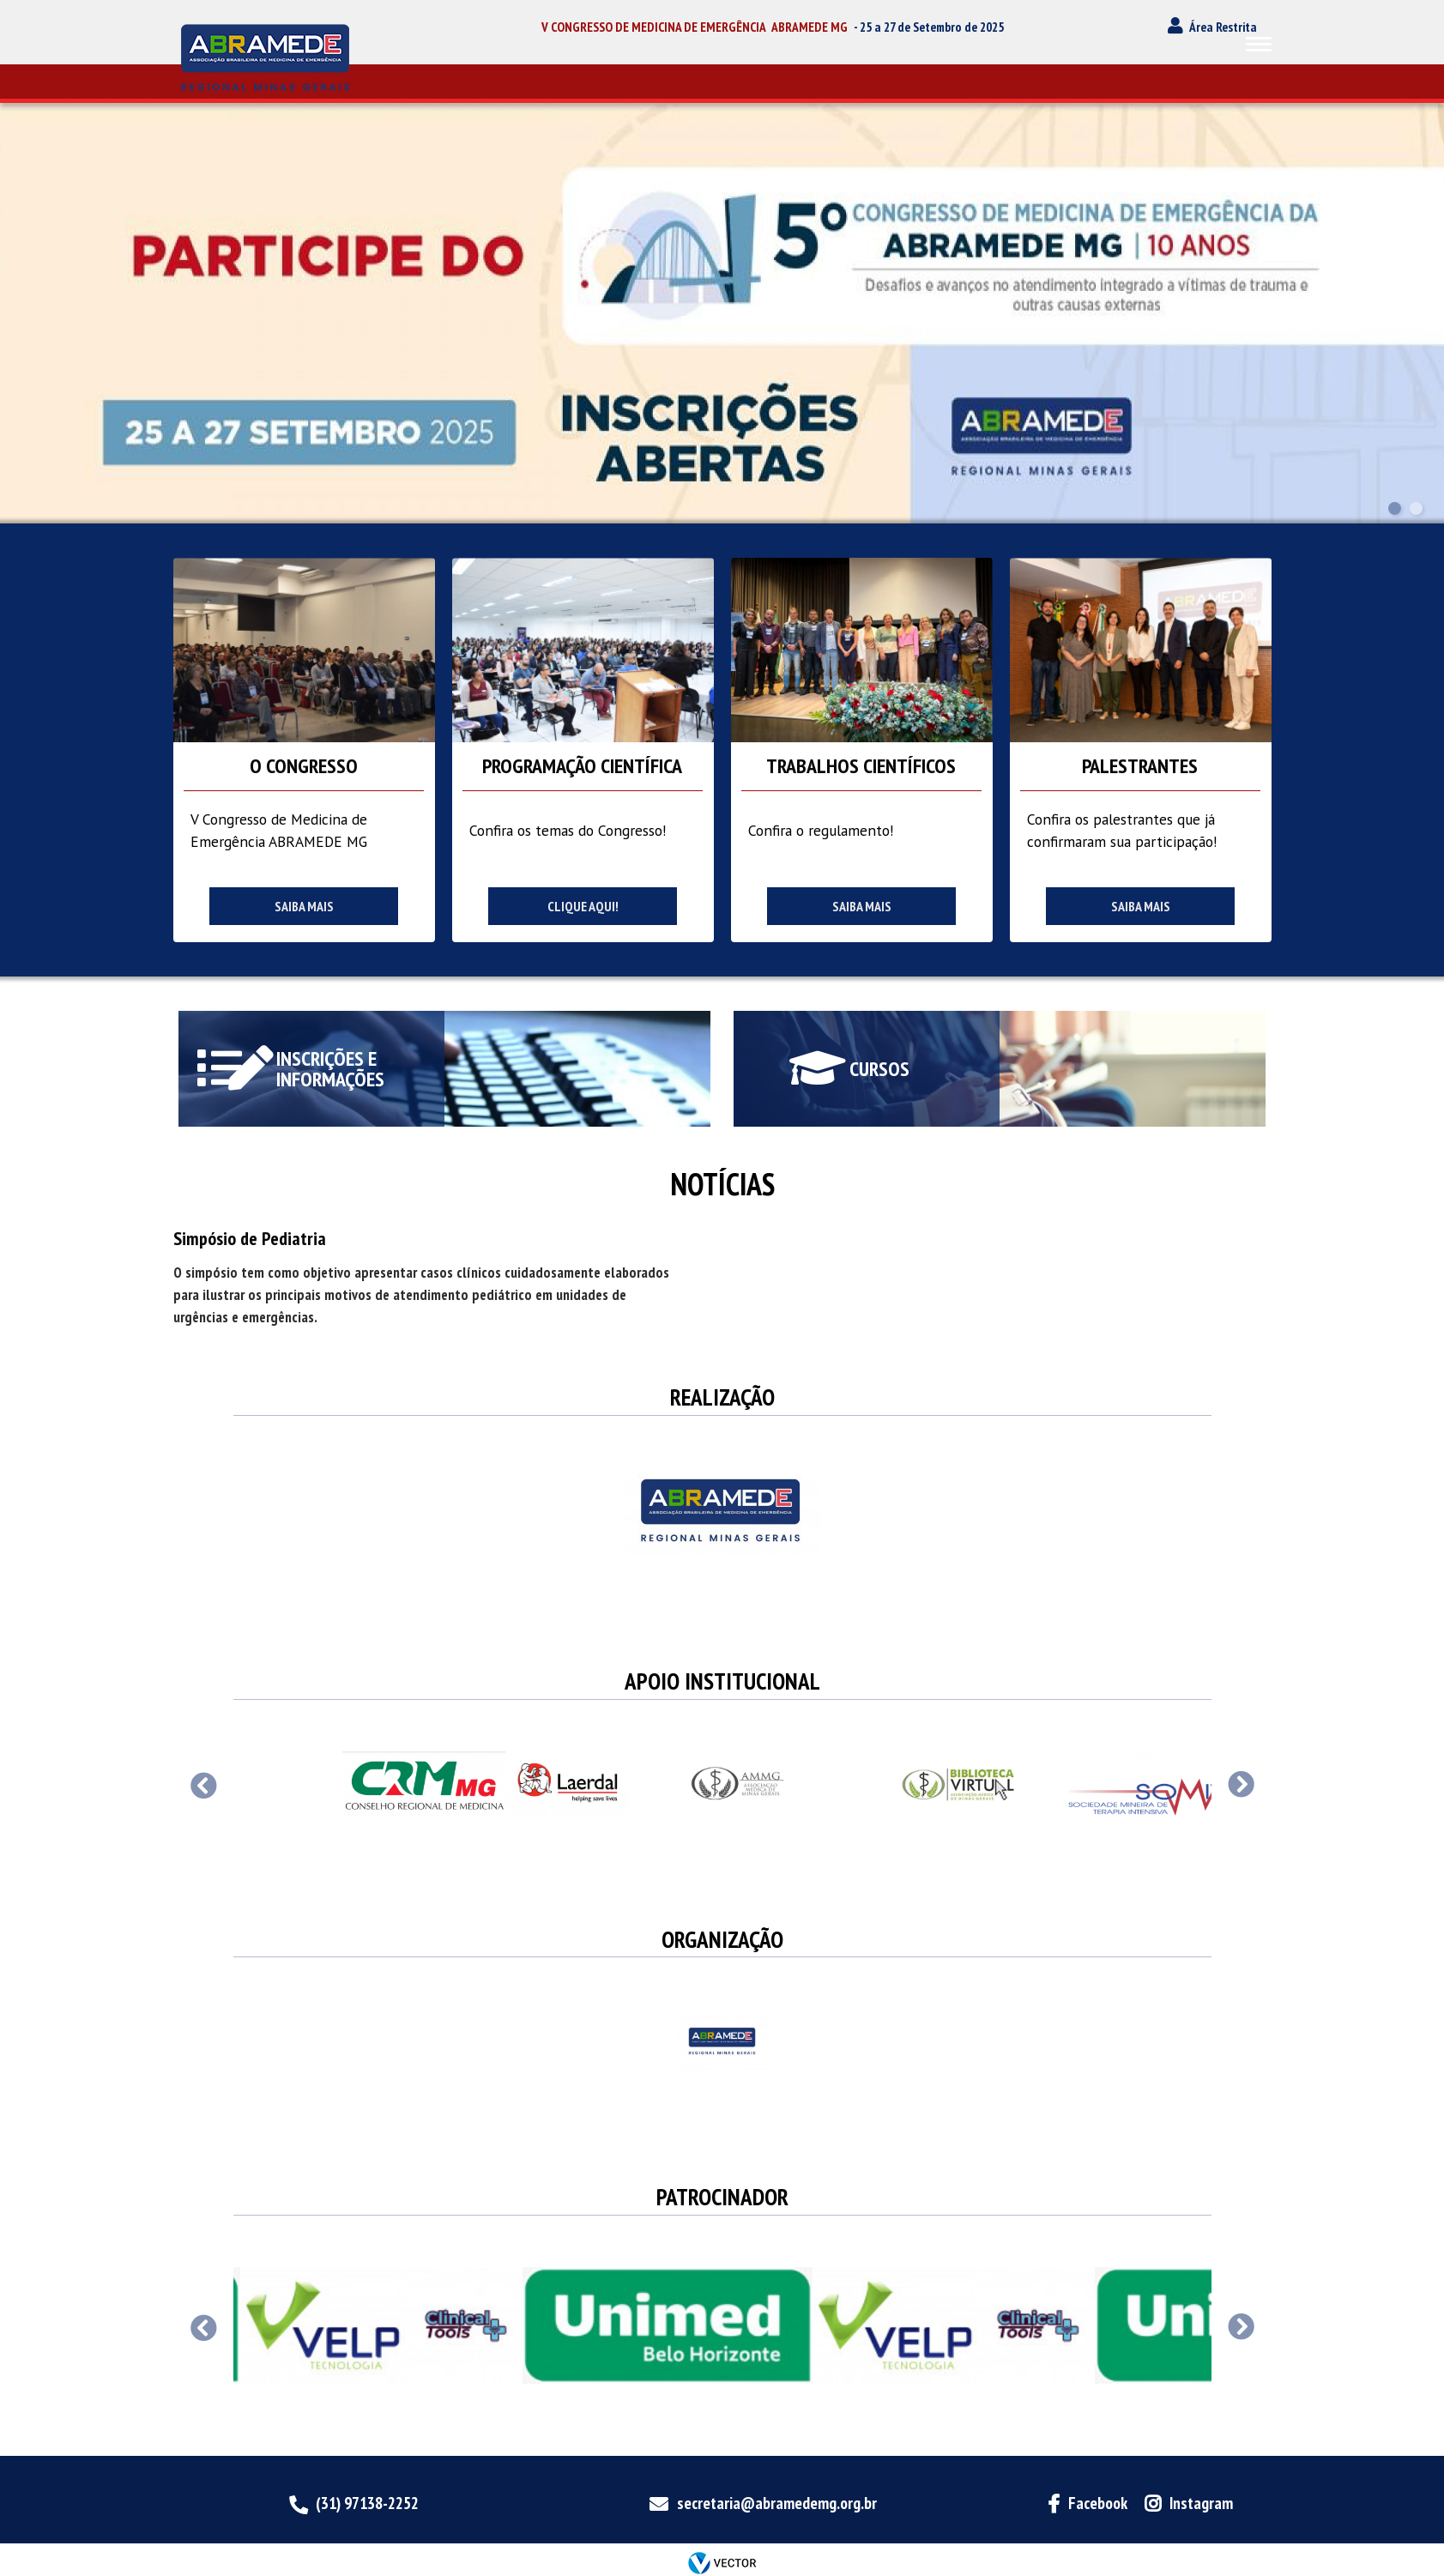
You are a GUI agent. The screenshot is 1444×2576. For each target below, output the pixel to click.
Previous (203, 1785)
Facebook (1097, 2502)
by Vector (722, 2563)
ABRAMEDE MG (809, 26)
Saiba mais (304, 906)
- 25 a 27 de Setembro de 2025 (929, 26)
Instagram (1201, 2502)
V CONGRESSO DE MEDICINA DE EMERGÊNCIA (653, 26)
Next (1241, 1785)
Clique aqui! (583, 906)
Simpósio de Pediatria (249, 1238)
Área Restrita (1223, 26)
